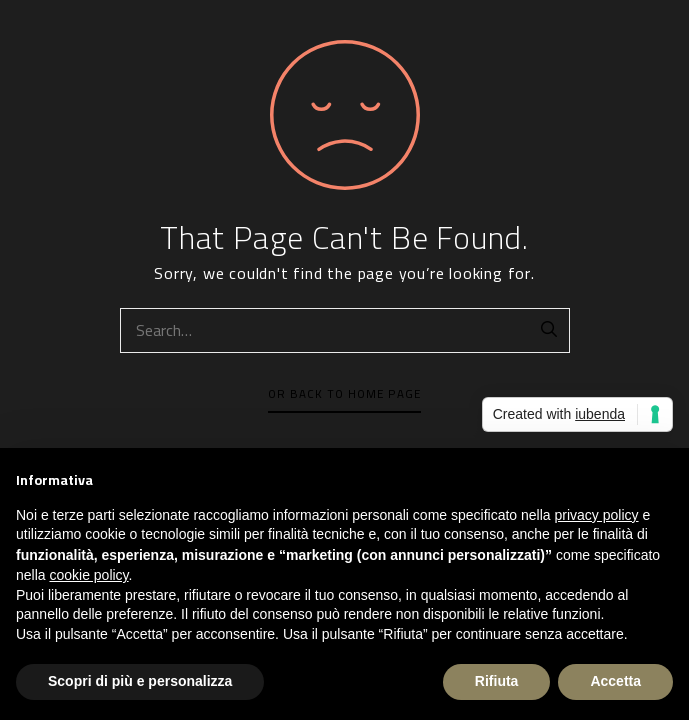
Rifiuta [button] (497, 681)
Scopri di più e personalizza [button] (140, 681)
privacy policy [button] (597, 515)
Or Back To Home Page (344, 394)
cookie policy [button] (88, 575)
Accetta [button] (615, 681)
